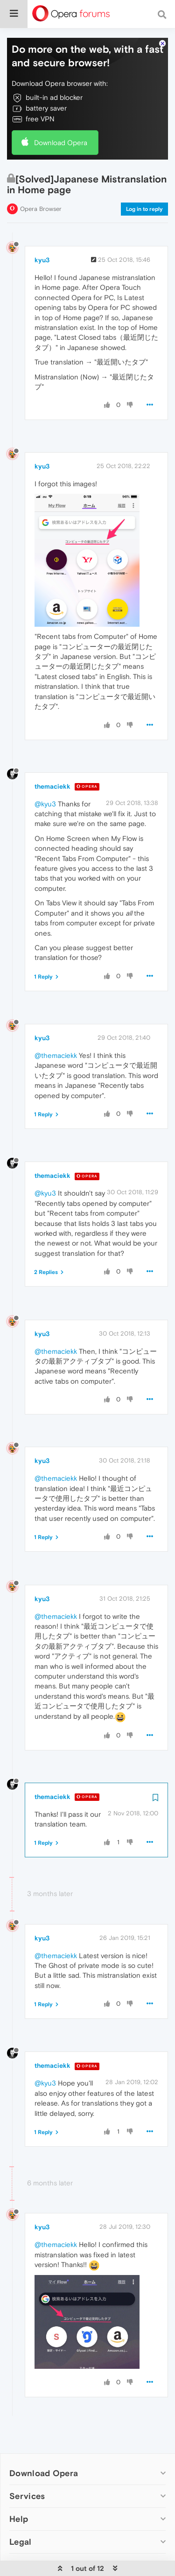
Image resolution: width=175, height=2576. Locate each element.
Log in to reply (144, 183)
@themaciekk (56, 1030)
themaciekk (52, 760)
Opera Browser (41, 183)
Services (27, 2470)
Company (29, 2539)
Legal (20, 2516)
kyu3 (42, 234)
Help (18, 2493)
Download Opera (60, 117)
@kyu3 (45, 778)
